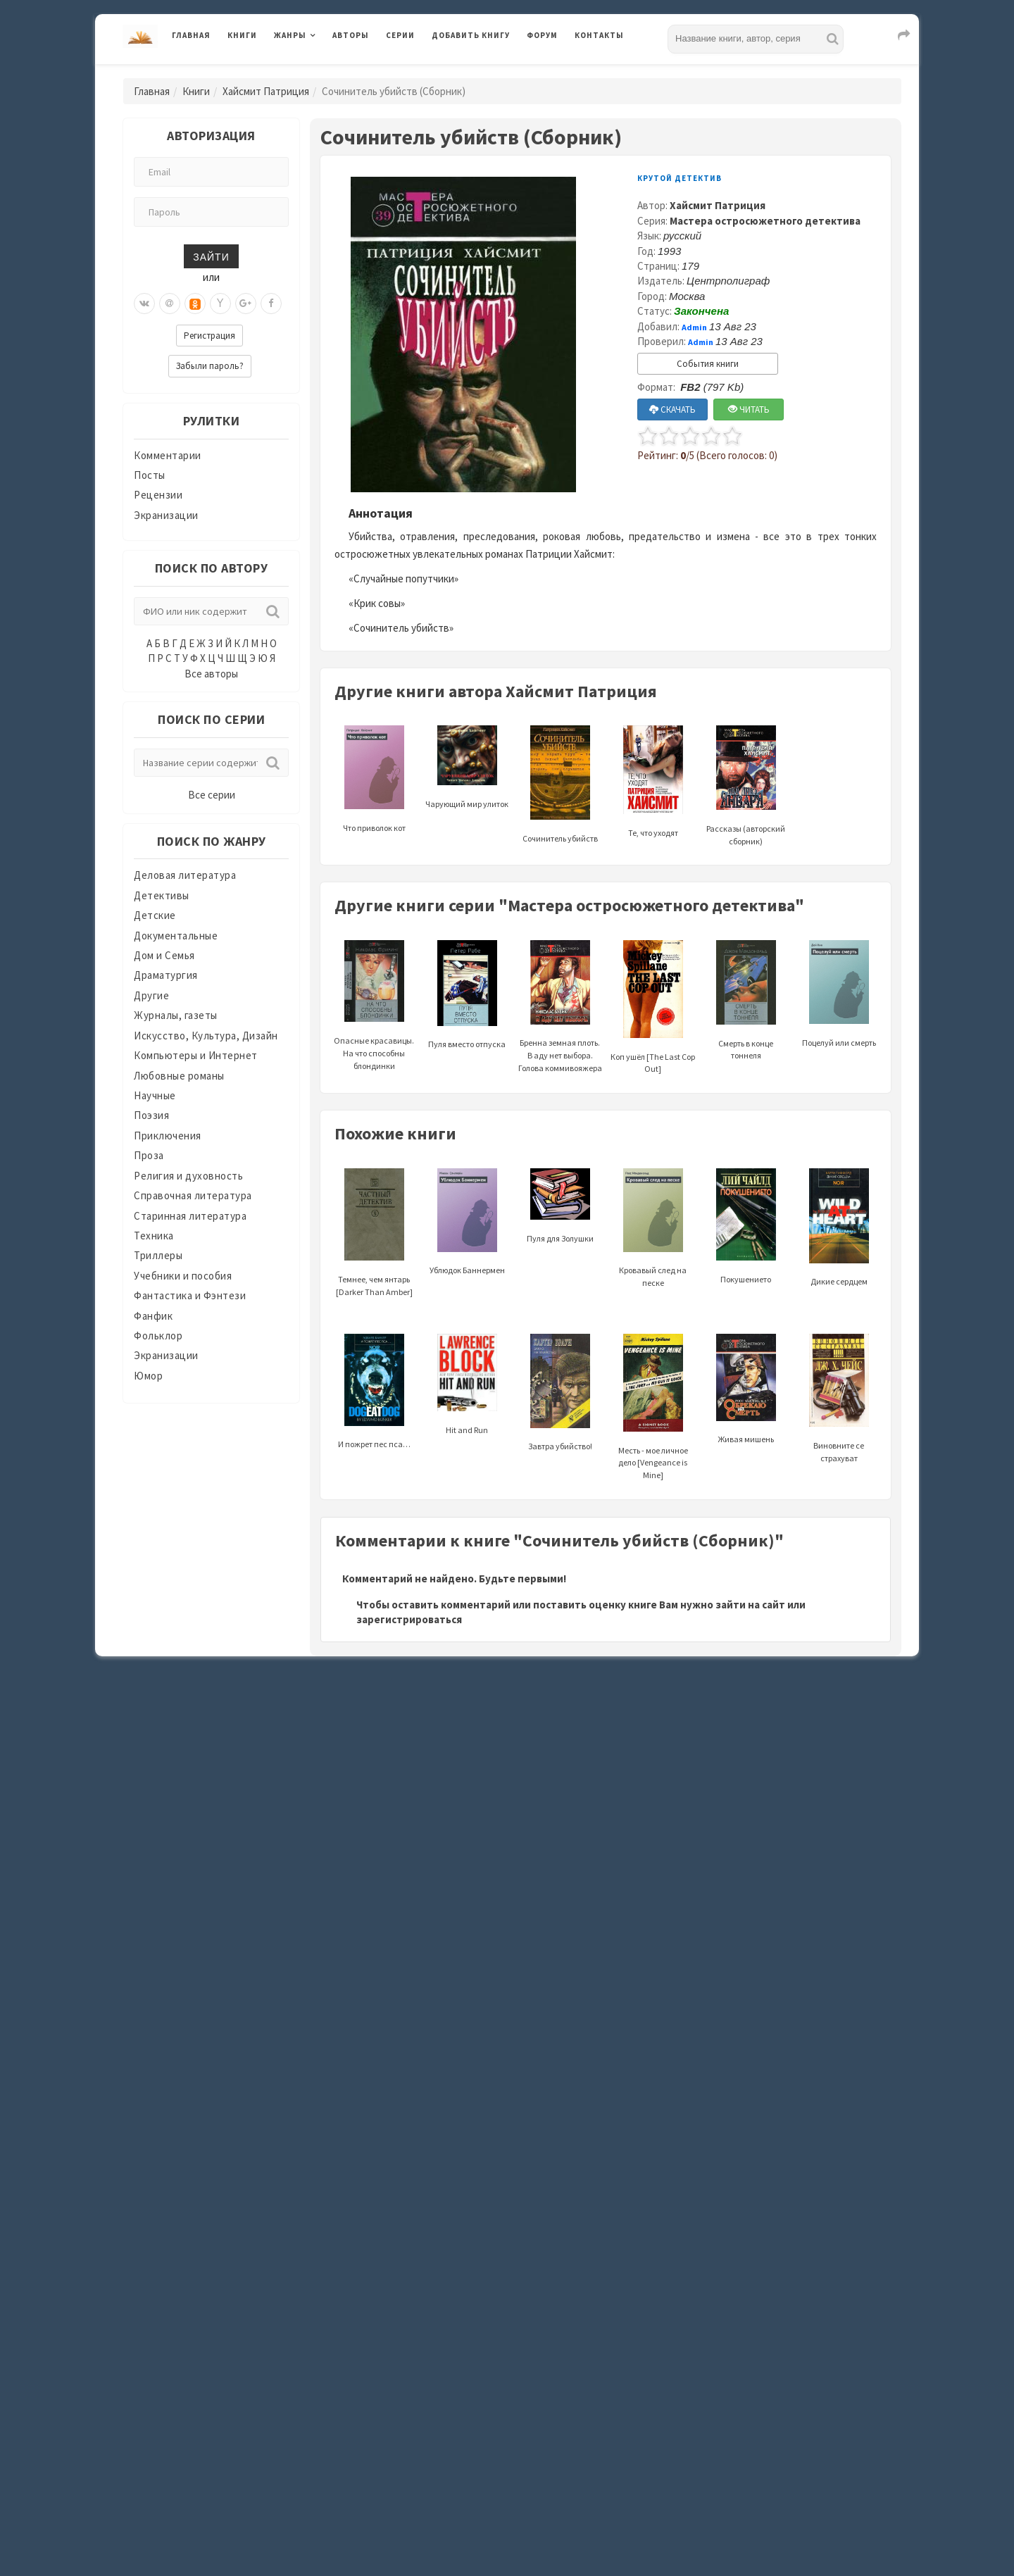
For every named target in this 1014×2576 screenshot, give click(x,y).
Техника (154, 1235)
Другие (151, 995)
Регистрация (209, 336)
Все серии (211, 794)
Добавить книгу (471, 35)
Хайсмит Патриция (266, 91)
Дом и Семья (164, 955)
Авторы (350, 35)
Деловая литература (185, 875)
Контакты (599, 35)
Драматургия (166, 975)
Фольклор (158, 1335)
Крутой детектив (679, 178)
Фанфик (153, 1316)
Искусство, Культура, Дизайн (206, 1035)
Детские (155, 915)
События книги (708, 364)
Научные (155, 1095)
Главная (191, 35)
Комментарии (167, 455)
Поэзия (151, 1115)
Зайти (211, 256)
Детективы (161, 895)
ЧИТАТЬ (749, 409)
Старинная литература (190, 1216)
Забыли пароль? (210, 366)
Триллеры (158, 1255)
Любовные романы (179, 1075)
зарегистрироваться (409, 1619)
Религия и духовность (188, 1175)
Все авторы (211, 673)
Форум (542, 35)
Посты (149, 475)
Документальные (176, 935)
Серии (400, 35)
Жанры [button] (290, 35)
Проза (149, 1155)
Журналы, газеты (176, 1015)
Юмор (148, 1375)
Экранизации (166, 515)
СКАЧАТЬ (672, 409)
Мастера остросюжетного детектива (765, 220)
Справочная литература (193, 1195)
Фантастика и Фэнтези (190, 1295)
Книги (242, 35)
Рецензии (158, 494)
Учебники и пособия (183, 1275)
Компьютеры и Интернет (196, 1055)
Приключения (167, 1135)
